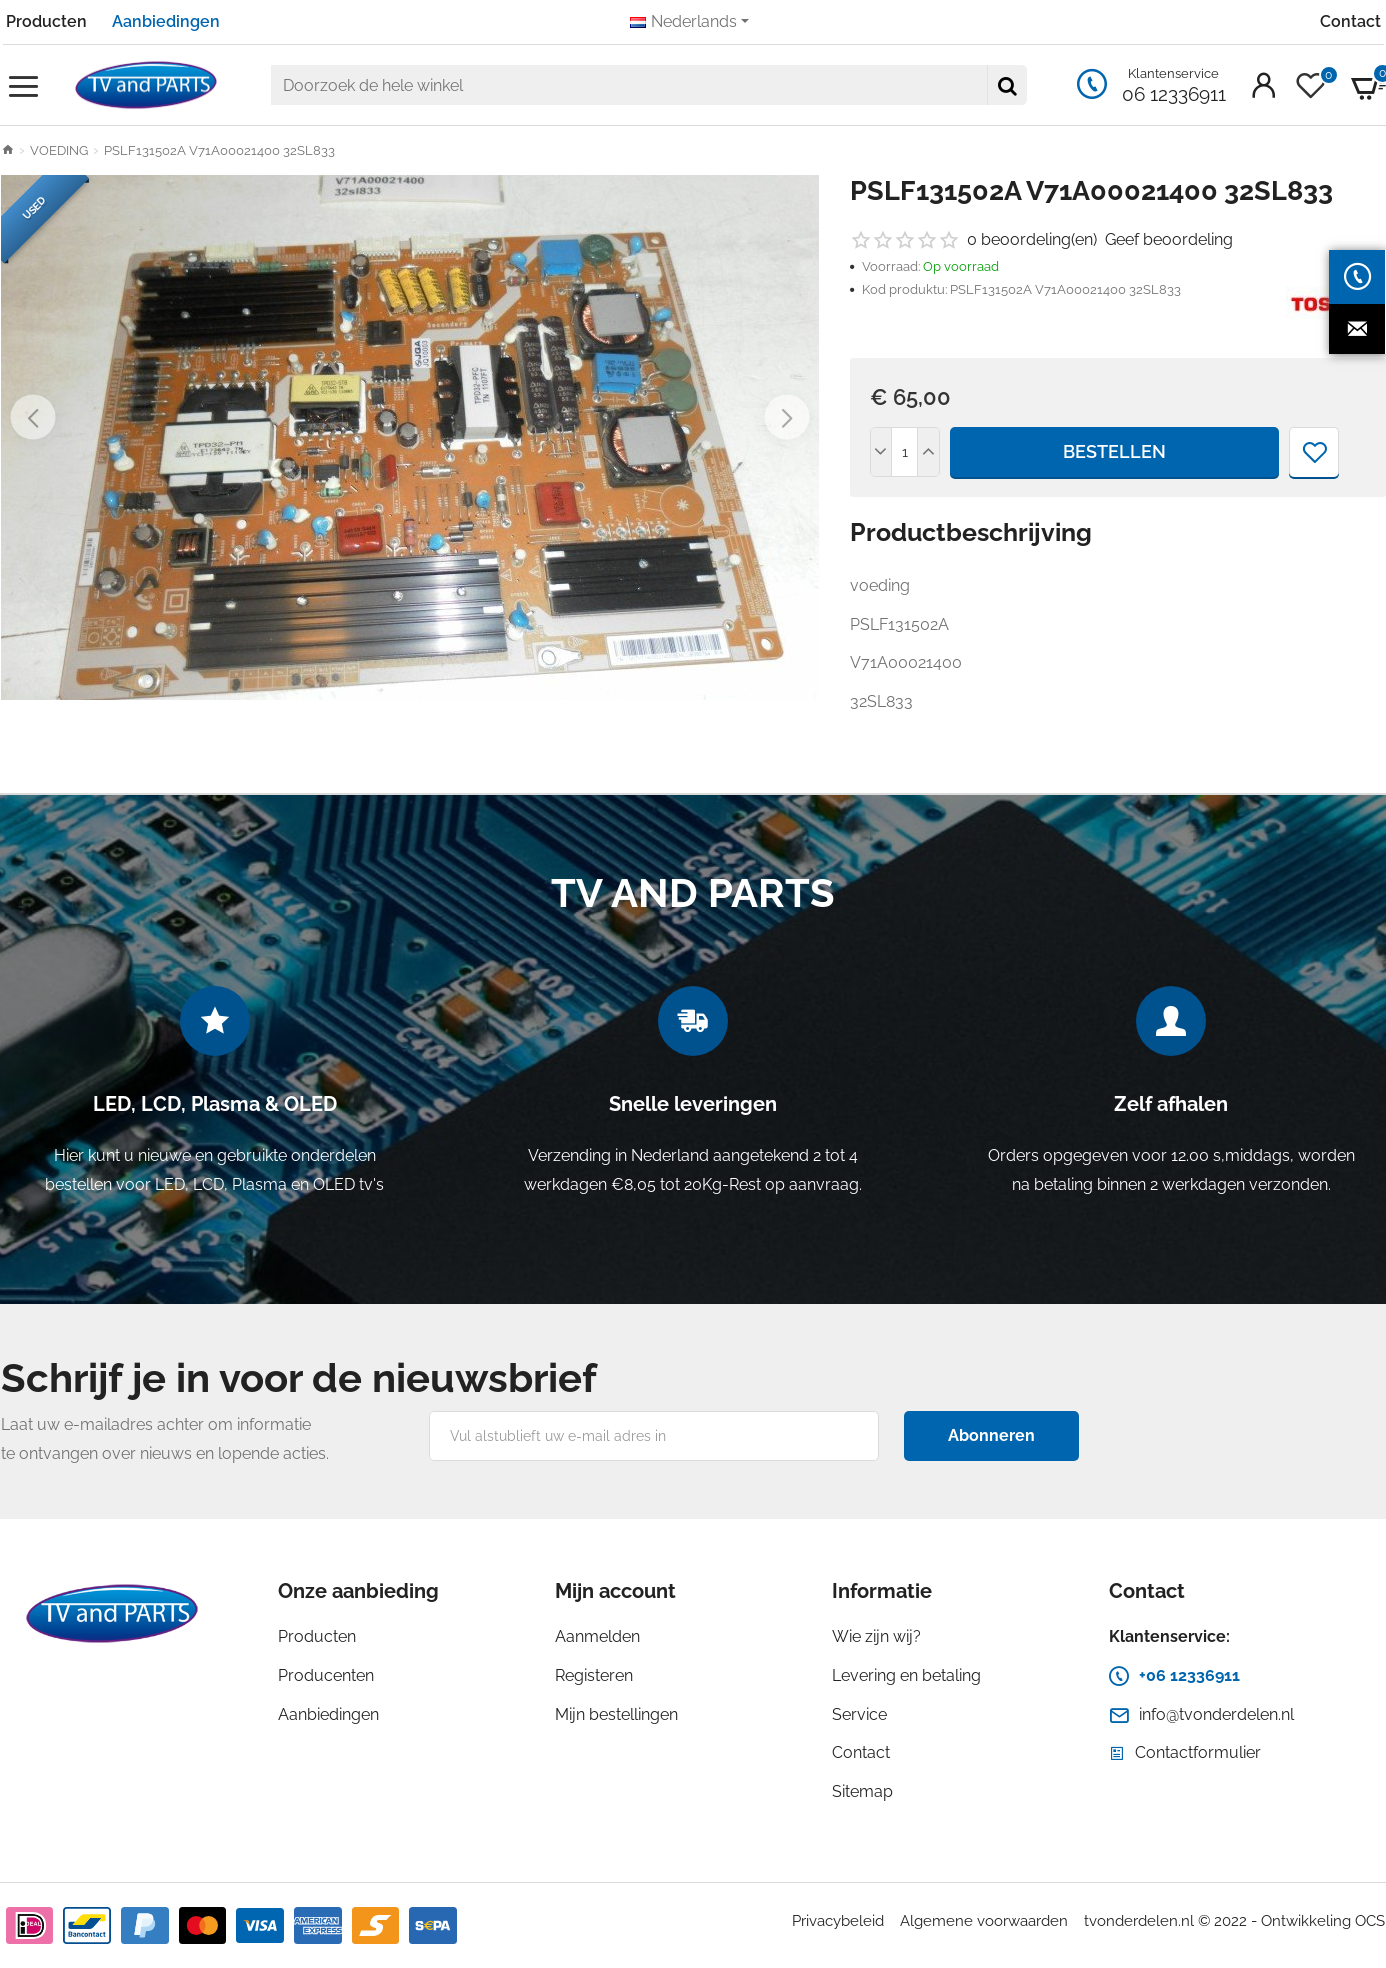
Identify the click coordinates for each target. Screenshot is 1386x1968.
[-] (882, 452)
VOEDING (59, 150)
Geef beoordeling (1169, 239)
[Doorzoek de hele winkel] (1007, 85)
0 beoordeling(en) (1032, 239)
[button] (33, 417)
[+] (928, 452)
